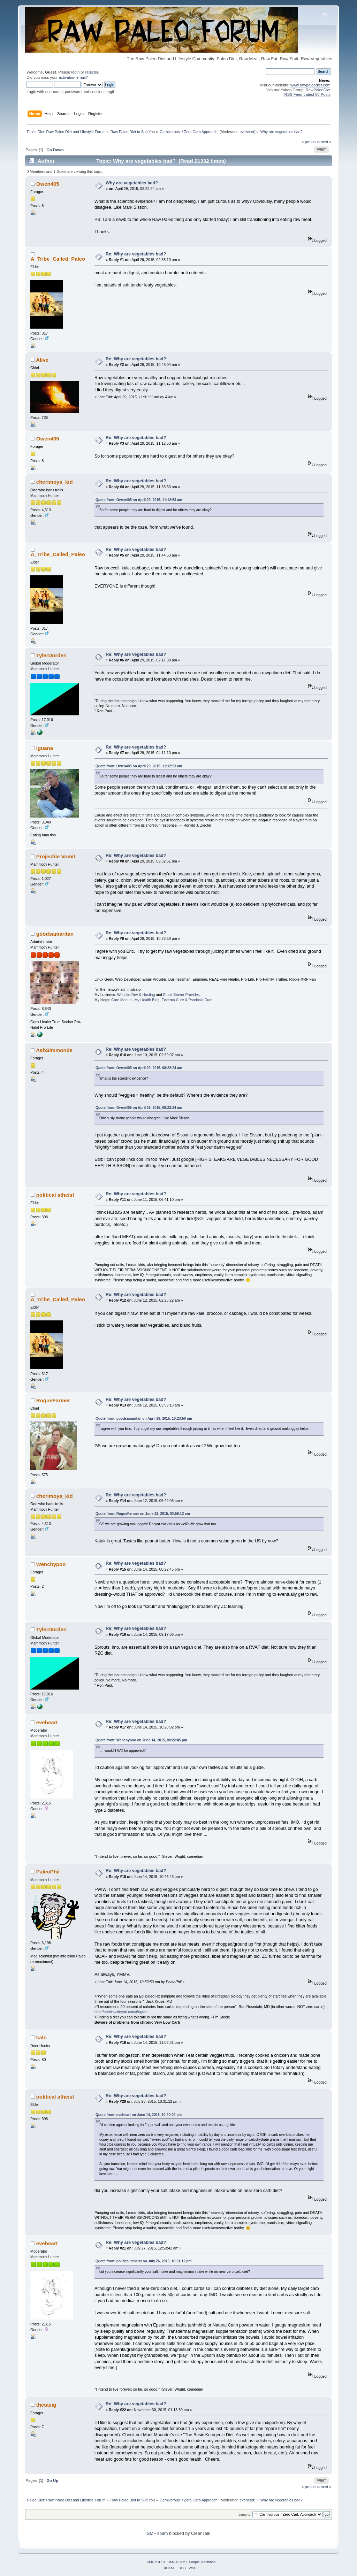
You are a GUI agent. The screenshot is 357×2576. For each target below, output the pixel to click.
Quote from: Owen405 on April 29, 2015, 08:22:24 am (139, 1068)
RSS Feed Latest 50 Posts (307, 94)
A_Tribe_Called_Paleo (58, 259)
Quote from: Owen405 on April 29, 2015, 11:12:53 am (139, 500)
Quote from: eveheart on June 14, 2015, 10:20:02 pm (139, 2115)
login (75, 72)
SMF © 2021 (177, 2562)
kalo (41, 2037)
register (91, 72)
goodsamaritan (55, 934)
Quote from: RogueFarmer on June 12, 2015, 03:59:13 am (143, 1514)
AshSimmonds (54, 1050)
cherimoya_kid (54, 482)
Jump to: (244, 2514)
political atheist (55, 1195)
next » (326, 142)
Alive (42, 360)
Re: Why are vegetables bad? (136, 254)
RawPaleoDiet (318, 90)
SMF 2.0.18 (156, 2562)
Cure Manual (121, 1000)
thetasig (46, 2405)
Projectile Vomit (55, 856)
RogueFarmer (53, 1400)
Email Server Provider (181, 994)
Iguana (44, 748)
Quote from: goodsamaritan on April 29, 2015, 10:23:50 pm (144, 1418)
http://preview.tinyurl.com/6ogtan (120, 2012)
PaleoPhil (48, 1872)
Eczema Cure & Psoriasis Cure (186, 1000)
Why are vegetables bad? (132, 183)
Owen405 (47, 184)
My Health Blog (147, 1000)
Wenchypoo (51, 1564)
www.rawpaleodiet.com (310, 85)
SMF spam (157, 2533)
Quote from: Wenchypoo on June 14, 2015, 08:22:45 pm (141, 1740)
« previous (311, 142)
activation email (72, 77)
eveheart (247, 132)
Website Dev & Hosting (136, 994)
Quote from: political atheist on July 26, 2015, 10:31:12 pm (144, 2261)
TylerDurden (51, 655)
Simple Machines (202, 2562)
